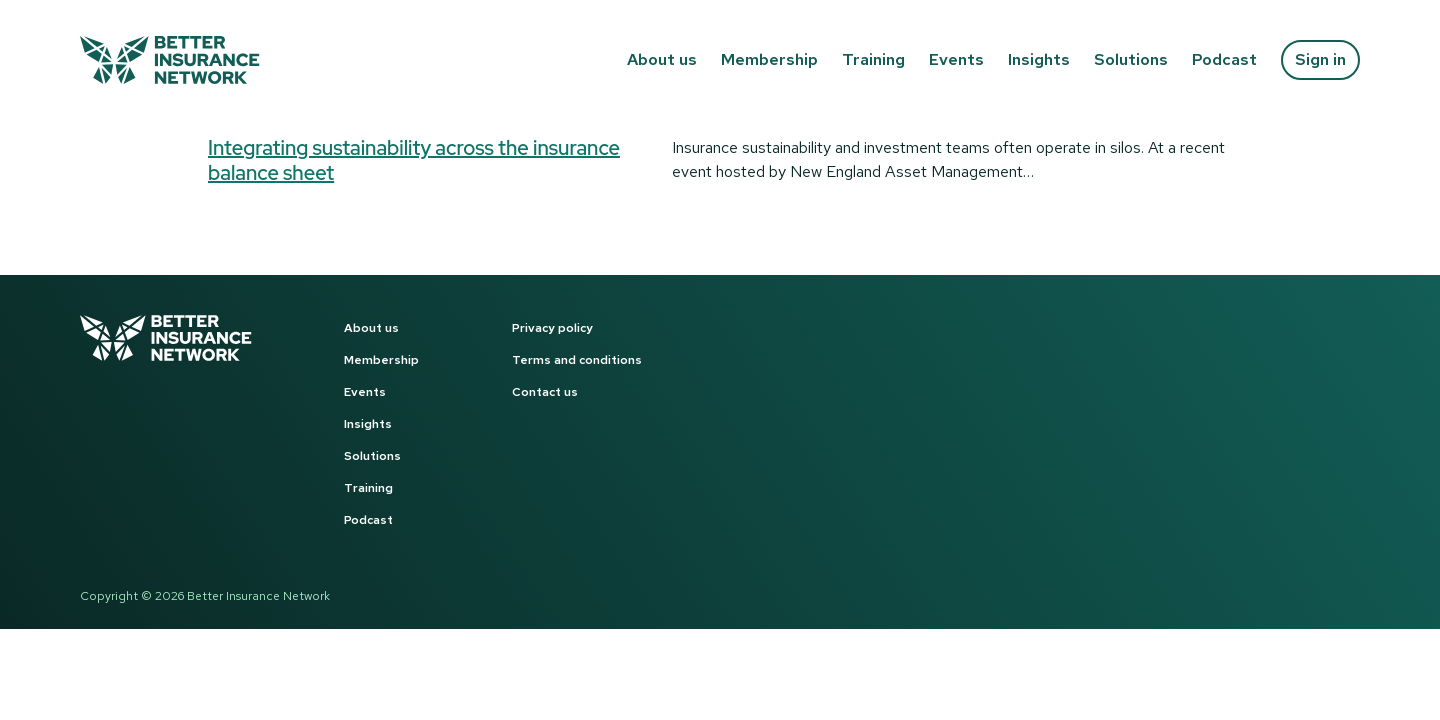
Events (956, 59)
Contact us (545, 392)
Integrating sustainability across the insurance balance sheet (414, 160)
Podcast (1224, 59)
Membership (769, 59)
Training (873, 59)
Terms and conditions (577, 360)
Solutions (1131, 59)
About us (662, 59)
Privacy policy (552, 328)
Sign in (1320, 59)
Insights (1039, 59)
